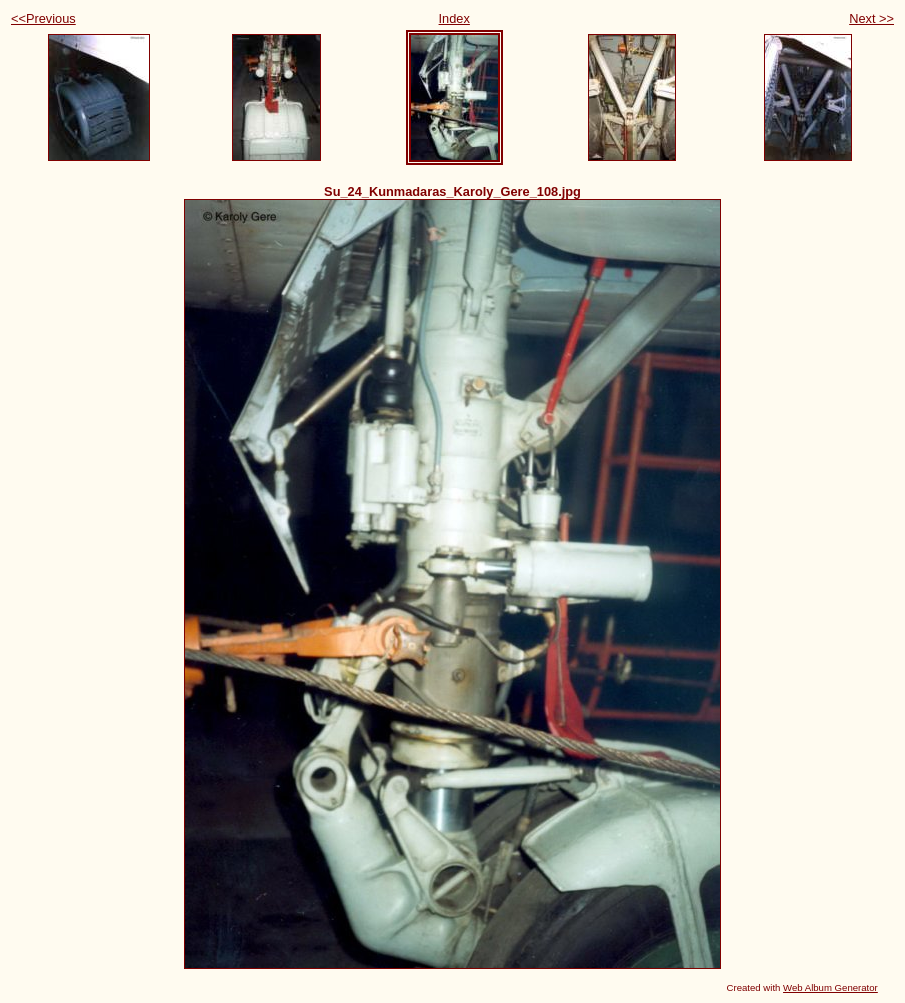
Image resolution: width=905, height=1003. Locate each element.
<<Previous (43, 18)
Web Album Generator (830, 987)
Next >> (871, 18)
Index (454, 18)
